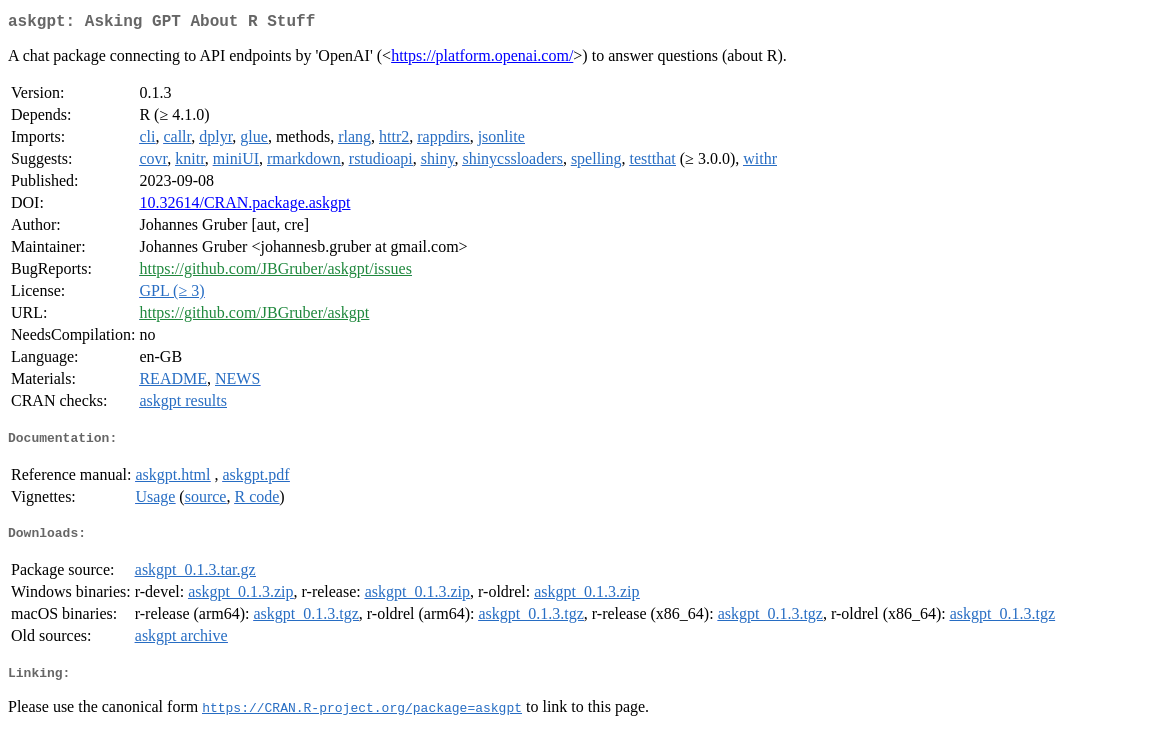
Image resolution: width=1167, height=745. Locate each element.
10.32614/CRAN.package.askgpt (244, 206)
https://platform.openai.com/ (482, 59)
